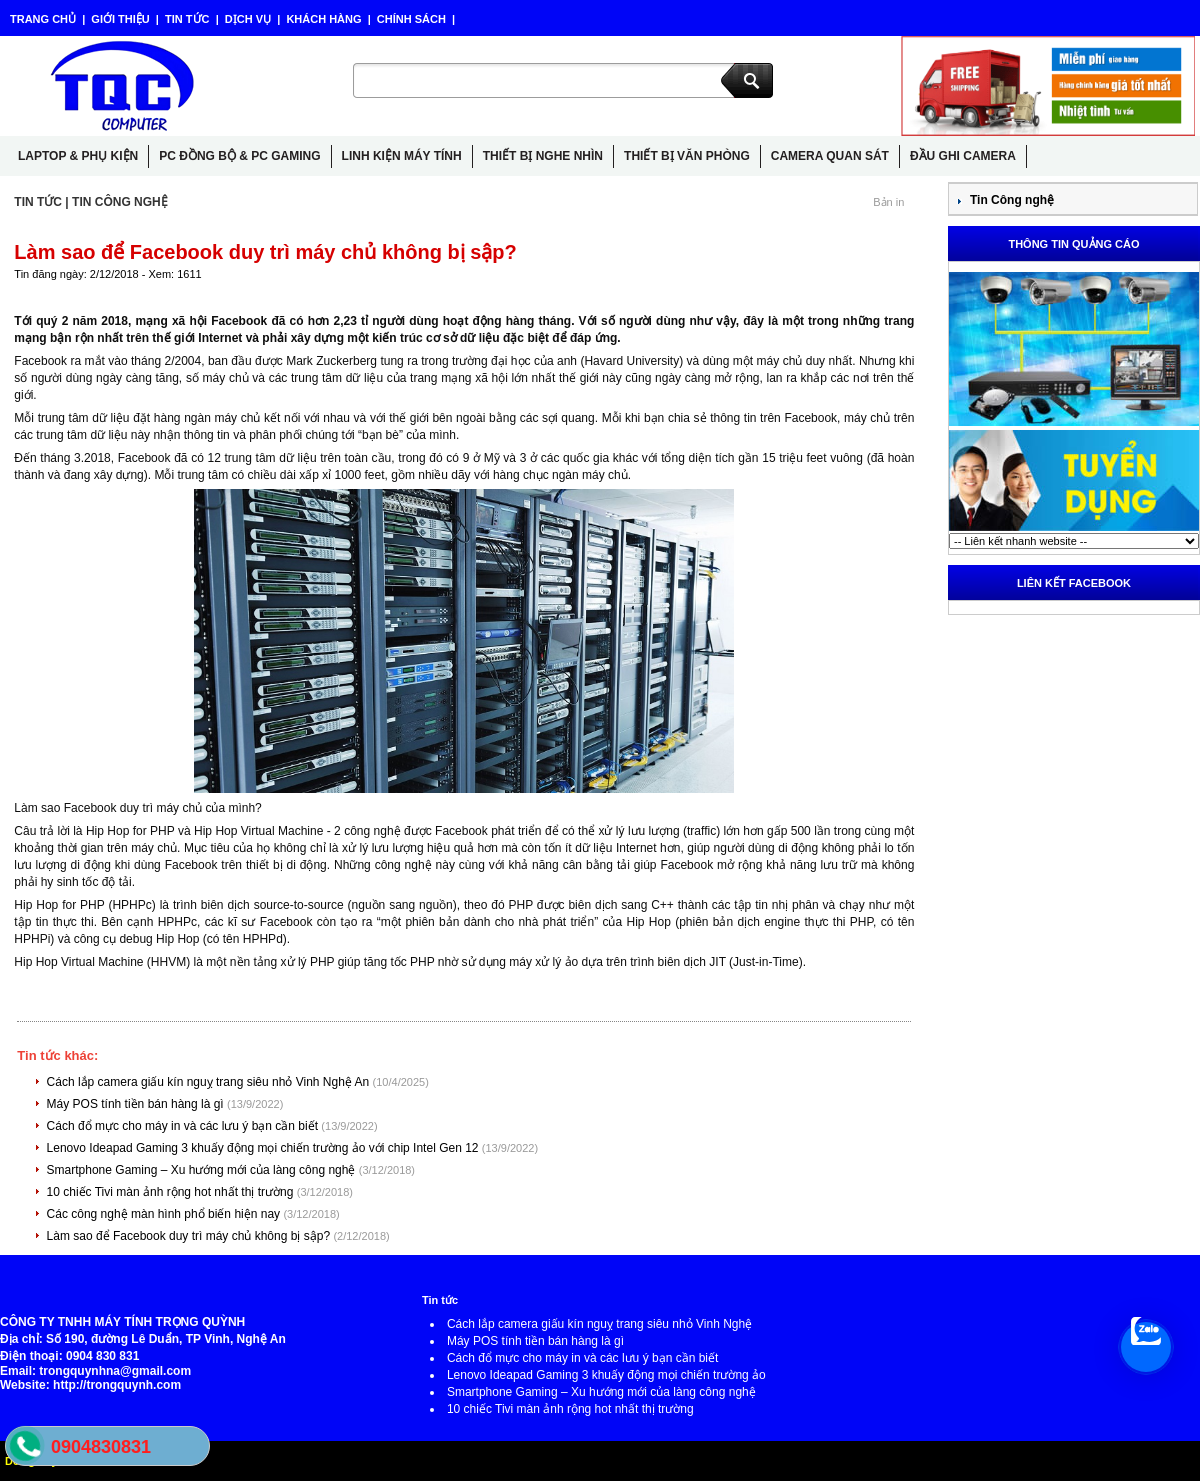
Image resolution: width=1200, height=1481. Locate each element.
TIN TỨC (187, 19)
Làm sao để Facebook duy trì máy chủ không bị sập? (190, 1236)
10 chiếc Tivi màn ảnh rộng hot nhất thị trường (172, 1192)
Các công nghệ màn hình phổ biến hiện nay (165, 1214)
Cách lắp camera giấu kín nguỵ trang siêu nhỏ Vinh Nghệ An (210, 1082)
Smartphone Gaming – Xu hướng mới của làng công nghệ (203, 1170)
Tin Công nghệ (1012, 200)
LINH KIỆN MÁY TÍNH (402, 156)
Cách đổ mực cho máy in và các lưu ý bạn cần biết (184, 1126)
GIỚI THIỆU (120, 19)
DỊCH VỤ (248, 19)
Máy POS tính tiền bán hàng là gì (137, 1104)
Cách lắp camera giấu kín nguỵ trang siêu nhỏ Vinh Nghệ (599, 1324)
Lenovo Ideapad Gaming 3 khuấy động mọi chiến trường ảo (606, 1375)
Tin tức (440, 1300)
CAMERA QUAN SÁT (830, 156)
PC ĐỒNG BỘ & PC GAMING (239, 156)
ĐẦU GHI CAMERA (963, 156)
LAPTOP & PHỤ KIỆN (78, 156)
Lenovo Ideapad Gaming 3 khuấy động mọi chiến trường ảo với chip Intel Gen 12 (264, 1148)
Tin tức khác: (57, 1055)
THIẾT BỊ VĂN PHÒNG (687, 156)
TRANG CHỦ (44, 19)
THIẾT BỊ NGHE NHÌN (543, 156)
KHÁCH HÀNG (323, 19)
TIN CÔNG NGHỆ (120, 202)
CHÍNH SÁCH (411, 19)
